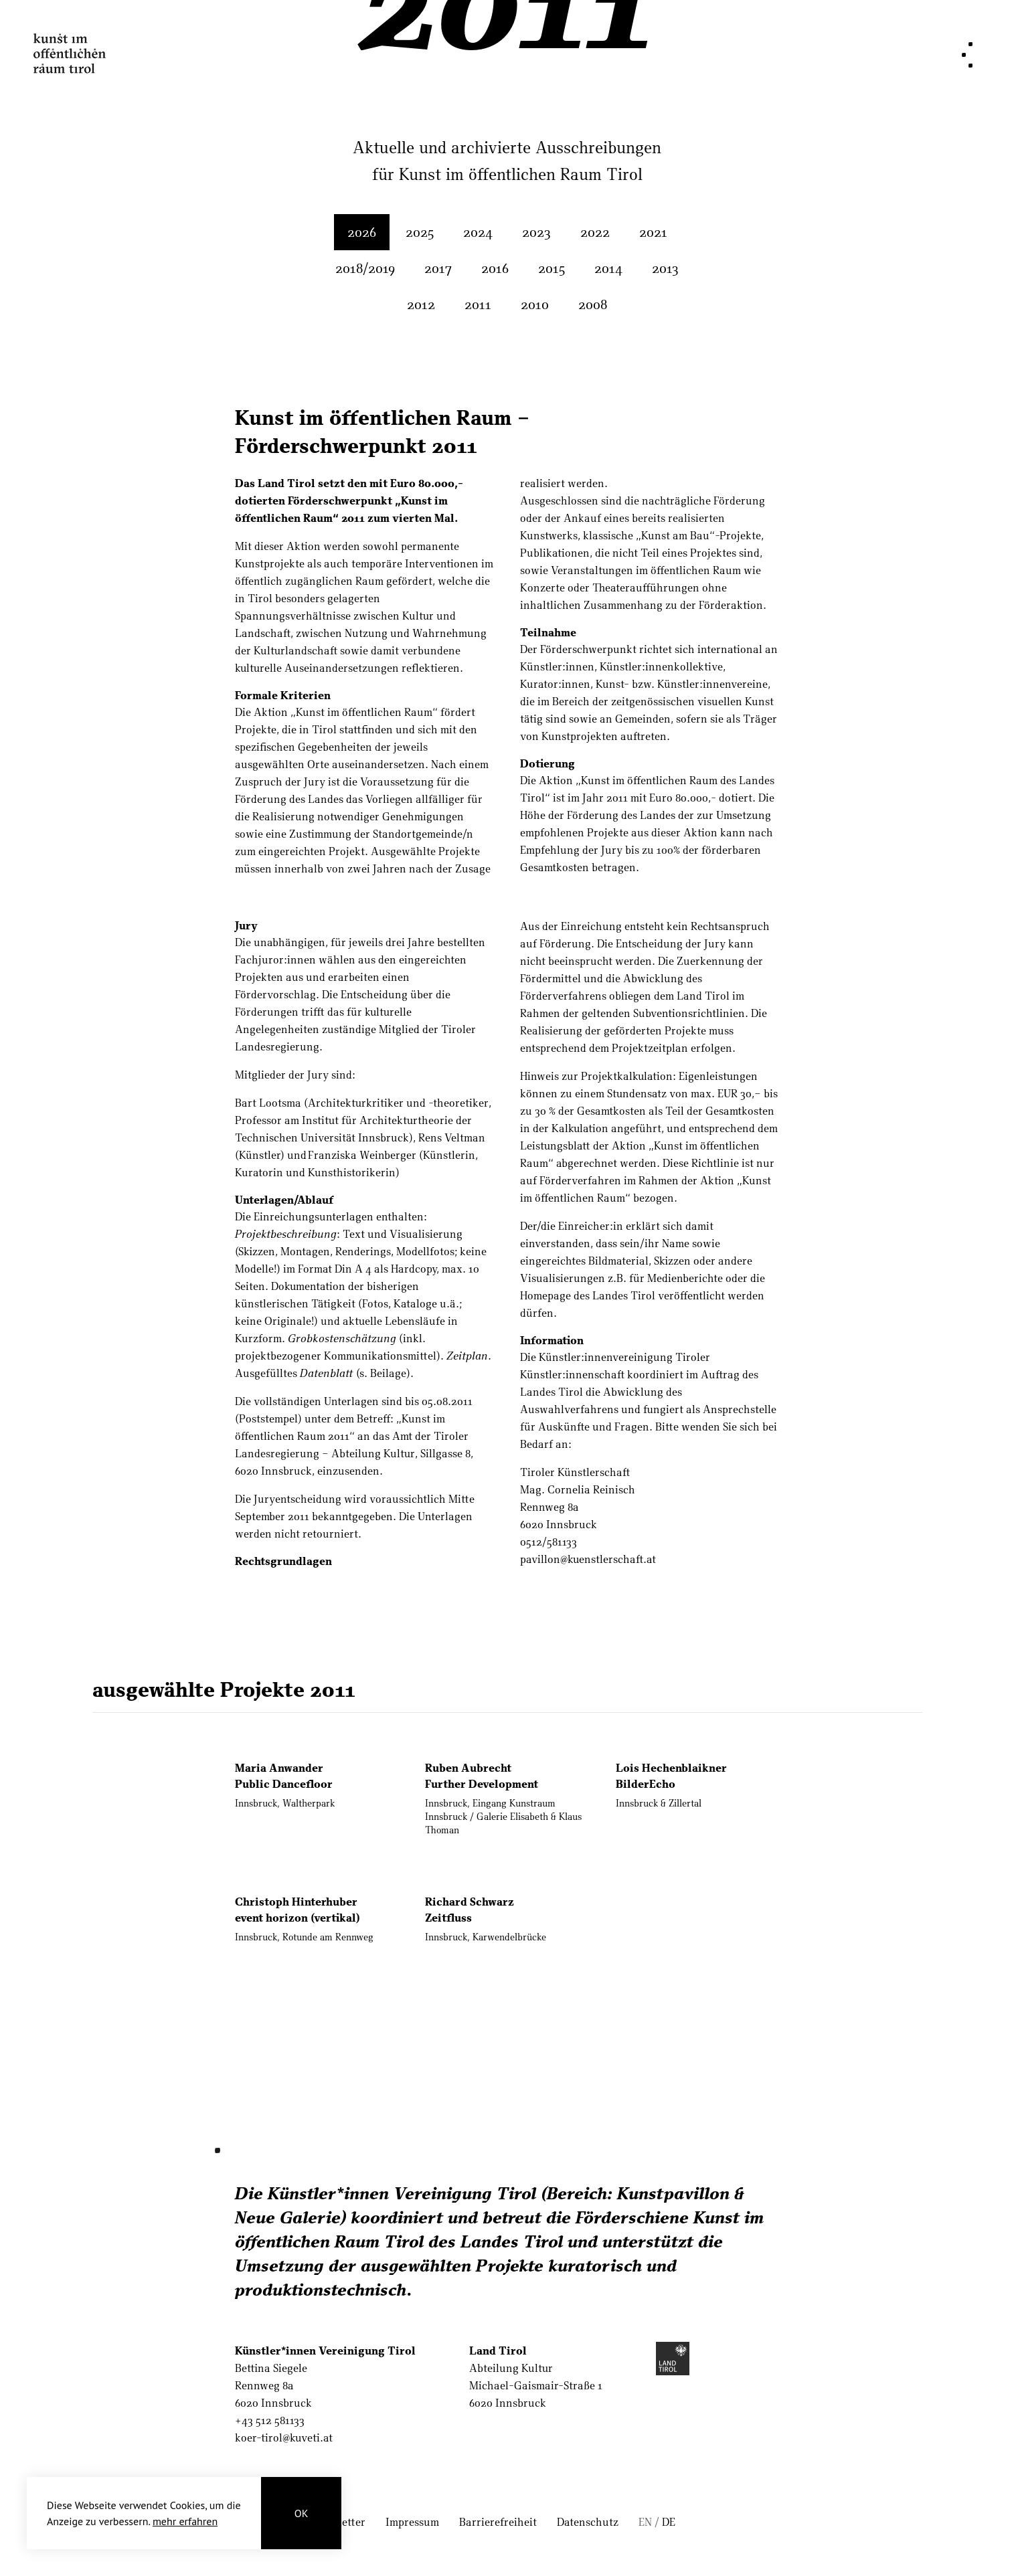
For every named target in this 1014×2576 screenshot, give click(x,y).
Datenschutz (587, 2521)
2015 (551, 268)
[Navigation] (967, 55)
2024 (478, 231)
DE (668, 2521)
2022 (595, 231)
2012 (421, 304)
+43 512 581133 (270, 2419)
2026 (361, 231)
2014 (608, 268)
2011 (477, 304)
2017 (438, 268)
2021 (653, 231)
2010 (535, 304)
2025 (420, 231)
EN (645, 2521)
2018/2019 (365, 268)
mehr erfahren (185, 2521)
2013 (665, 268)
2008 (592, 304)
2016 (495, 268)
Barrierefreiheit (498, 2521)
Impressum (412, 2521)
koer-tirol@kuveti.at (284, 2437)
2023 (536, 231)
